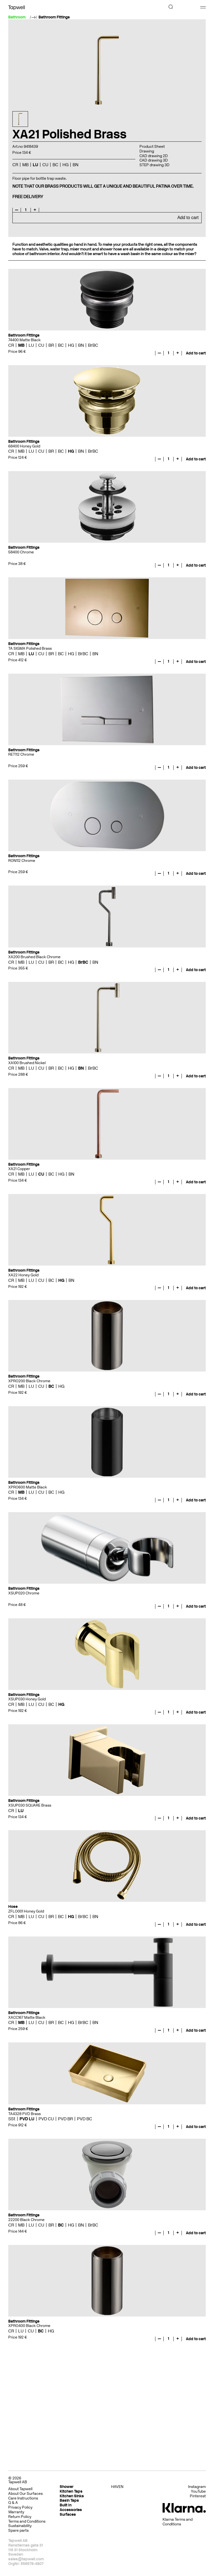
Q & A (13, 2502)
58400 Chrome (21, 552)
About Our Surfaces (25, 2493)
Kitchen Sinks (72, 2496)
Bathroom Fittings (54, 17)
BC (55, 164)
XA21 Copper (19, 1169)
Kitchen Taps (71, 2491)
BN (75, 164)
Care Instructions (23, 2498)
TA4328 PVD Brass (24, 2113)
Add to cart (188, 217)
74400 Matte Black (24, 340)
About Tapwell (20, 2489)
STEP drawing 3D (154, 165)
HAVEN (117, 2486)
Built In (66, 2505)
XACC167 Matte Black (26, 2017)
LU (35, 164)
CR (15, 164)
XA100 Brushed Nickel (27, 1063)
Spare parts (18, 2530)
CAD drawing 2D (153, 156)
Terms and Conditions (26, 2521)
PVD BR (65, 2118)
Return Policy (19, 2516)
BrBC (93, 345)
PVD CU (46, 2118)
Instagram (197, 2487)
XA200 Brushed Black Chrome (34, 957)
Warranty (16, 2512)
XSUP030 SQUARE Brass (29, 1805)
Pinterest (198, 2496)
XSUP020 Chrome (23, 1593)
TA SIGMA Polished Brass (30, 648)
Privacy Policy (20, 2507)
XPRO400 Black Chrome (29, 2325)
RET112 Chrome (21, 754)
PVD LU (27, 2118)
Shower (66, 2486)
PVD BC (84, 2118)
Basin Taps (69, 2500)
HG (65, 164)
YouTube (198, 2491)
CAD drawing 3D (153, 160)
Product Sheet (152, 146)
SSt (11, 2118)
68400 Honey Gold (24, 446)
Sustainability (20, 2525)
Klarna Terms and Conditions (178, 2521)
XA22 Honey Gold (23, 1275)
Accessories (71, 2509)
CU (45, 164)
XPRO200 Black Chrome (29, 1381)
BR (51, 345)
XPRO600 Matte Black (27, 1487)
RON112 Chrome (21, 860)
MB (25, 164)
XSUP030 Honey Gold (27, 1699)
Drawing (146, 151)
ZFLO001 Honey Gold (26, 1911)
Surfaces (68, 2514)
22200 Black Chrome (26, 2219)
